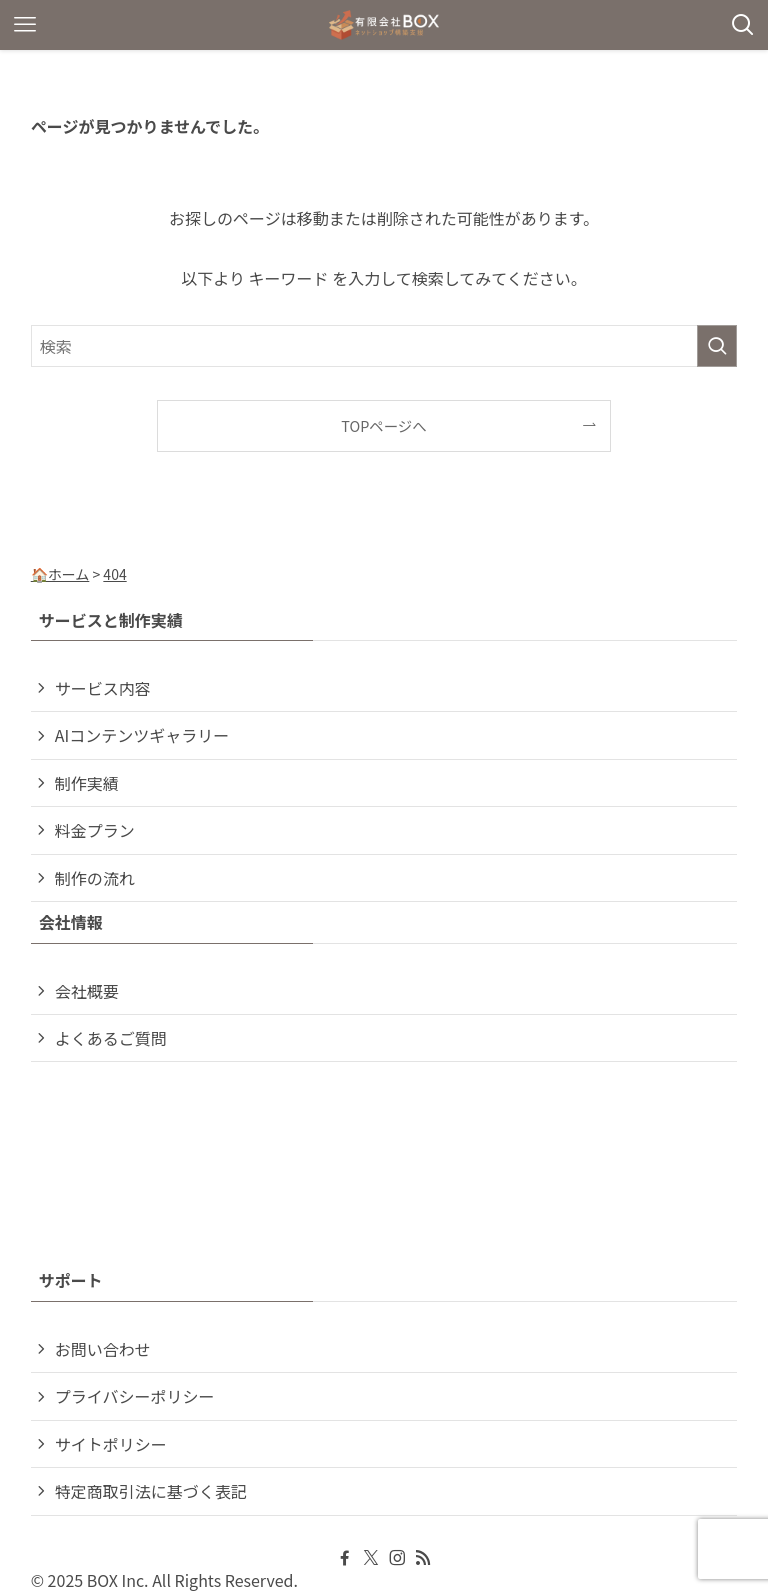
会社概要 (87, 991)
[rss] (423, 1558)
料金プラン (95, 830)
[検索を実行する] (717, 346)
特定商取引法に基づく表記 (151, 1491)
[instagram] (397, 1558)
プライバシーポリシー (135, 1396)
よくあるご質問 (111, 1038)
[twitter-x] (371, 1558)
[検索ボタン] (743, 25)
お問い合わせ (103, 1349)
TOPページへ (383, 425)
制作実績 (87, 783)
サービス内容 (103, 688)
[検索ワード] (384, 346)
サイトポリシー (111, 1444)
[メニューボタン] (25, 25)
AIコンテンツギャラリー (142, 735)
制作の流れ (95, 878)
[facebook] (345, 1558)
